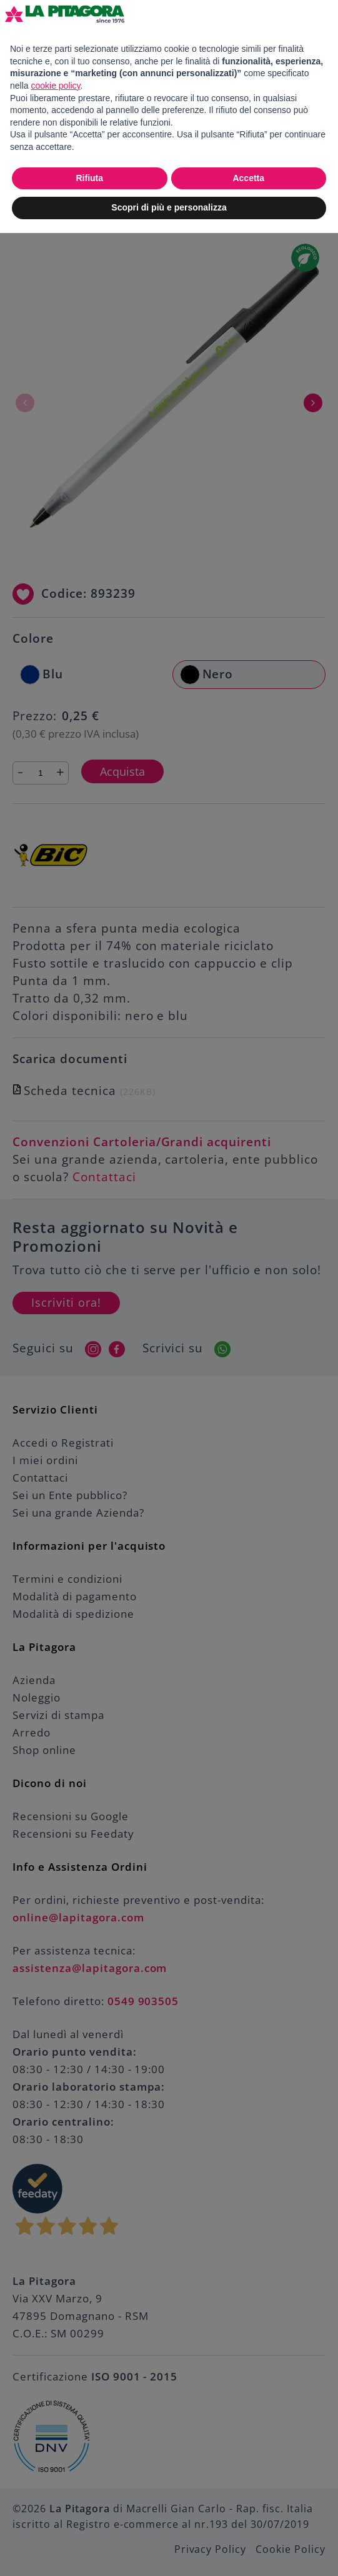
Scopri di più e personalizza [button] (168, 207)
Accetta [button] (248, 178)
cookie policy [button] (55, 86)
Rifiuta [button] (89, 178)
